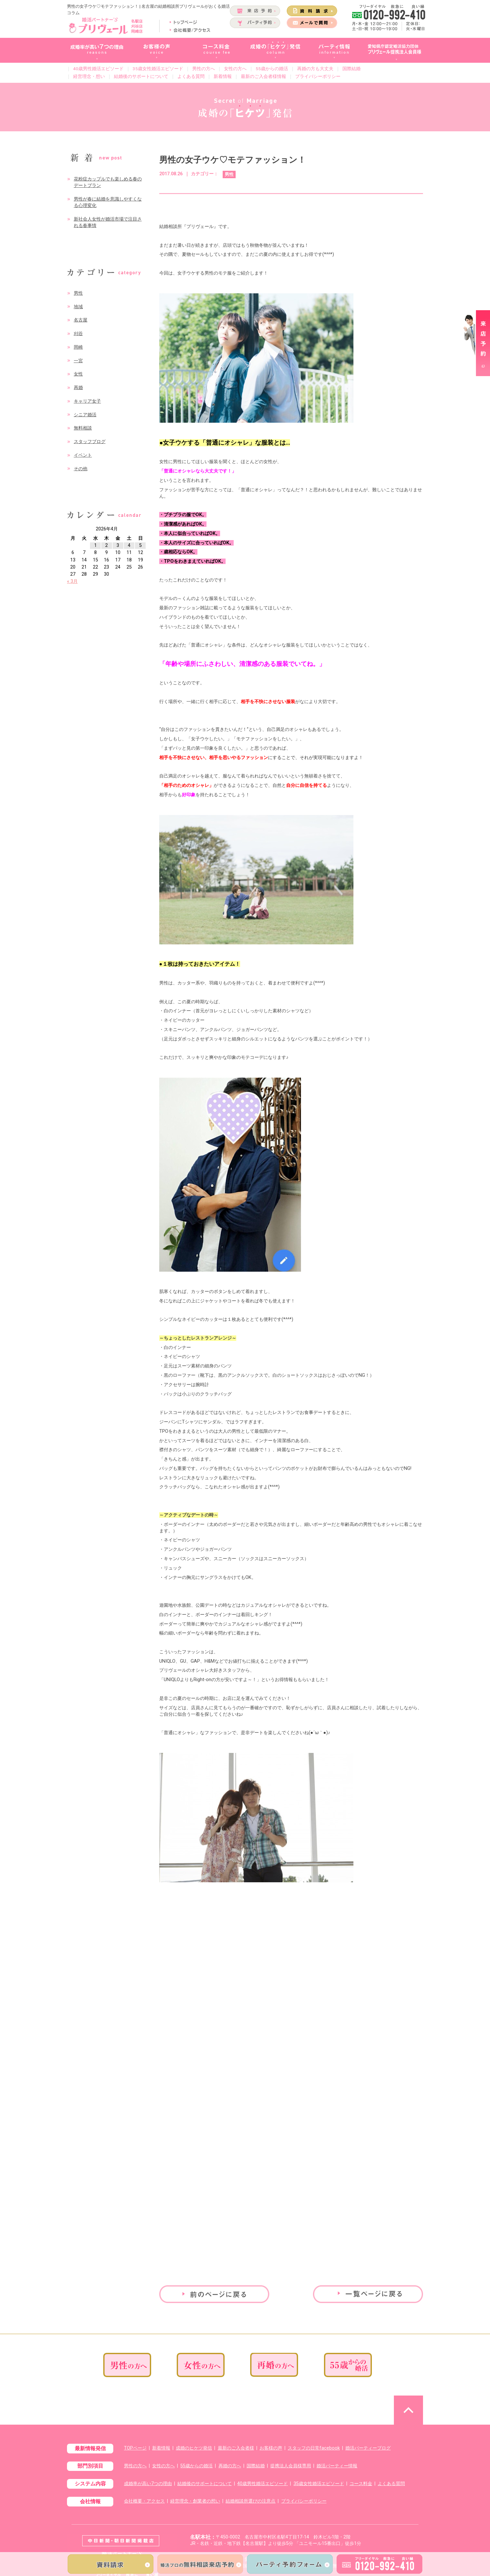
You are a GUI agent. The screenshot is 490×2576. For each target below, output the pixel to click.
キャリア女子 (87, 401)
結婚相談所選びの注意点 (250, 2501)
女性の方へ (235, 68)
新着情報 (223, 76)
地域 (78, 307)
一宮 (78, 361)
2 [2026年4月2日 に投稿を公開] (106, 545)
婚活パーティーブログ (368, 2448)
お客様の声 (271, 2448)
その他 (80, 469)
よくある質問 (191, 76)
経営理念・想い (89, 76)
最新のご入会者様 (236, 2448)
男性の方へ (203, 68)
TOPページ (135, 2448)
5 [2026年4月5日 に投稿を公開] (140, 545)
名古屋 (80, 320)
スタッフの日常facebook (314, 2448)
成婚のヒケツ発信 (194, 2448)
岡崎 (78, 347)
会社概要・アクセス (144, 2501)
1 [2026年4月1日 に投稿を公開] (95, 545)
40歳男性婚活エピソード (98, 68)
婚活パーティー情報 (337, 2466)
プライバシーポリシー (317, 76)
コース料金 (361, 2483)
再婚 (78, 387)
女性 (78, 374)
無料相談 (83, 428)
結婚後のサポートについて (141, 76)
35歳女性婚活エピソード (158, 68)
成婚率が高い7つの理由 (148, 2483)
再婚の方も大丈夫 (315, 68)
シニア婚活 (85, 415)
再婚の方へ (229, 2466)
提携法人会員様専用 (290, 2466)
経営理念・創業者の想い (195, 2501)
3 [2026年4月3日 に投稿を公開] (118, 545)
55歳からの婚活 (272, 68)
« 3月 (72, 581)
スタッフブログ (90, 441)
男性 (78, 293)
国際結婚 (351, 68)
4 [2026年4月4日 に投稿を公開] (129, 545)
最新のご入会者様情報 (263, 76)
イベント (83, 455)
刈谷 (78, 333)
